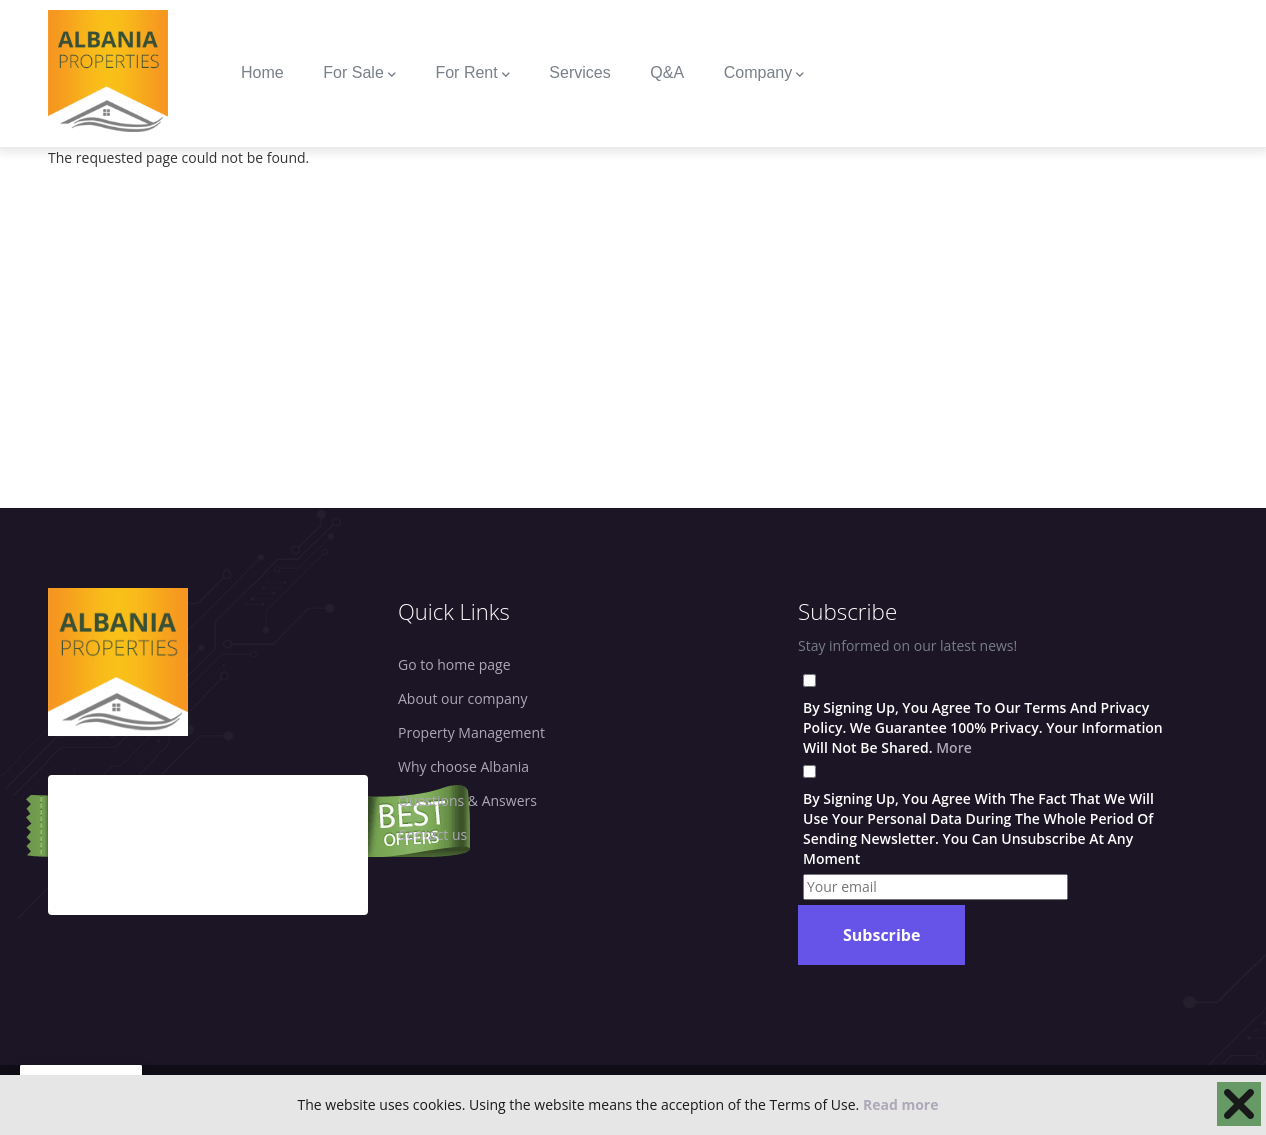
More (954, 747)
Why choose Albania (463, 766)
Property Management (471, 732)
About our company (462, 698)
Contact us (432, 834)
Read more (901, 1104)
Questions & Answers (467, 800)
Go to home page (454, 664)
